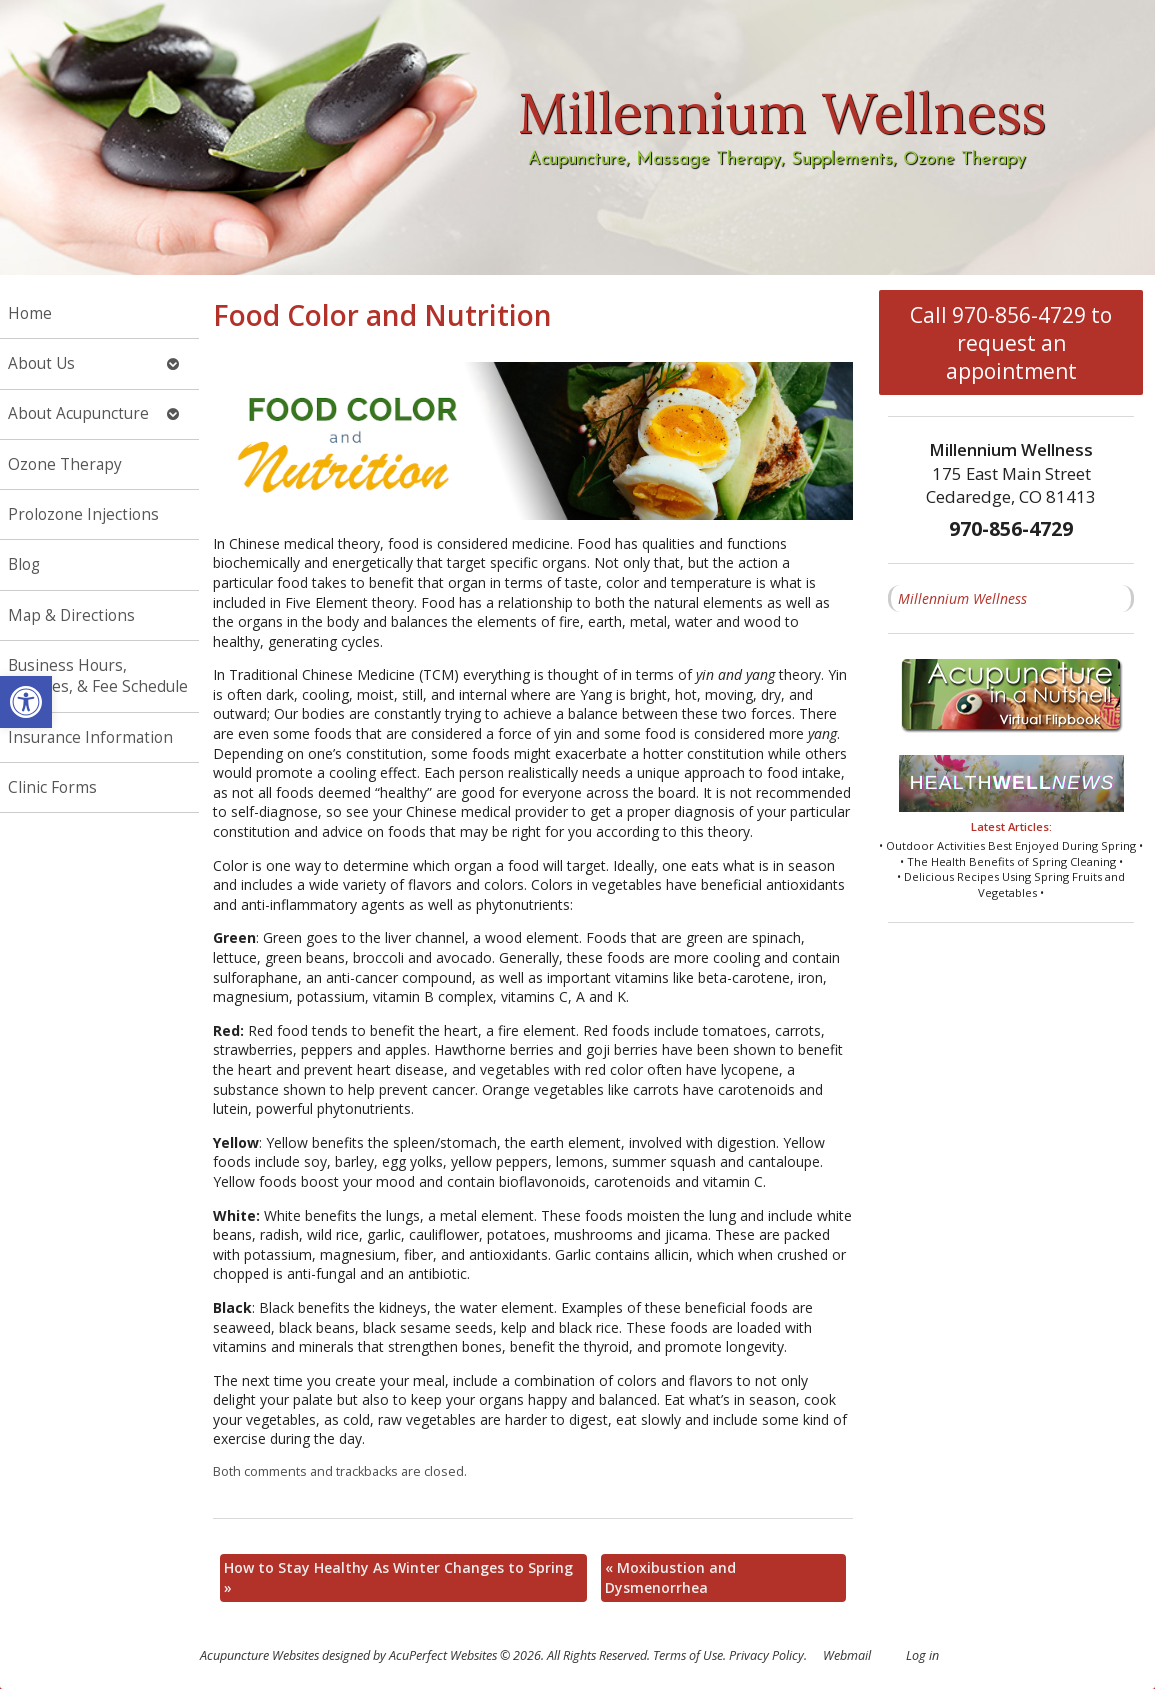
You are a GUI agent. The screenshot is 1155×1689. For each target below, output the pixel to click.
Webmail (847, 1655)
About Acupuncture (78, 413)
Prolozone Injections (83, 514)
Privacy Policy (766, 1655)
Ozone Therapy (65, 464)
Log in (922, 1655)
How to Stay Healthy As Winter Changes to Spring (398, 1577)
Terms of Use (688, 1655)
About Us (41, 363)
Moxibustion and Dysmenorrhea (670, 1577)
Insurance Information (90, 737)
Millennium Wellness (962, 598)
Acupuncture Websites (259, 1655)
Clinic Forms (52, 787)
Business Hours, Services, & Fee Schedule (98, 676)
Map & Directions (71, 615)
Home (30, 313)
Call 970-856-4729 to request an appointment (1011, 343)
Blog (24, 564)
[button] (26, 702)
